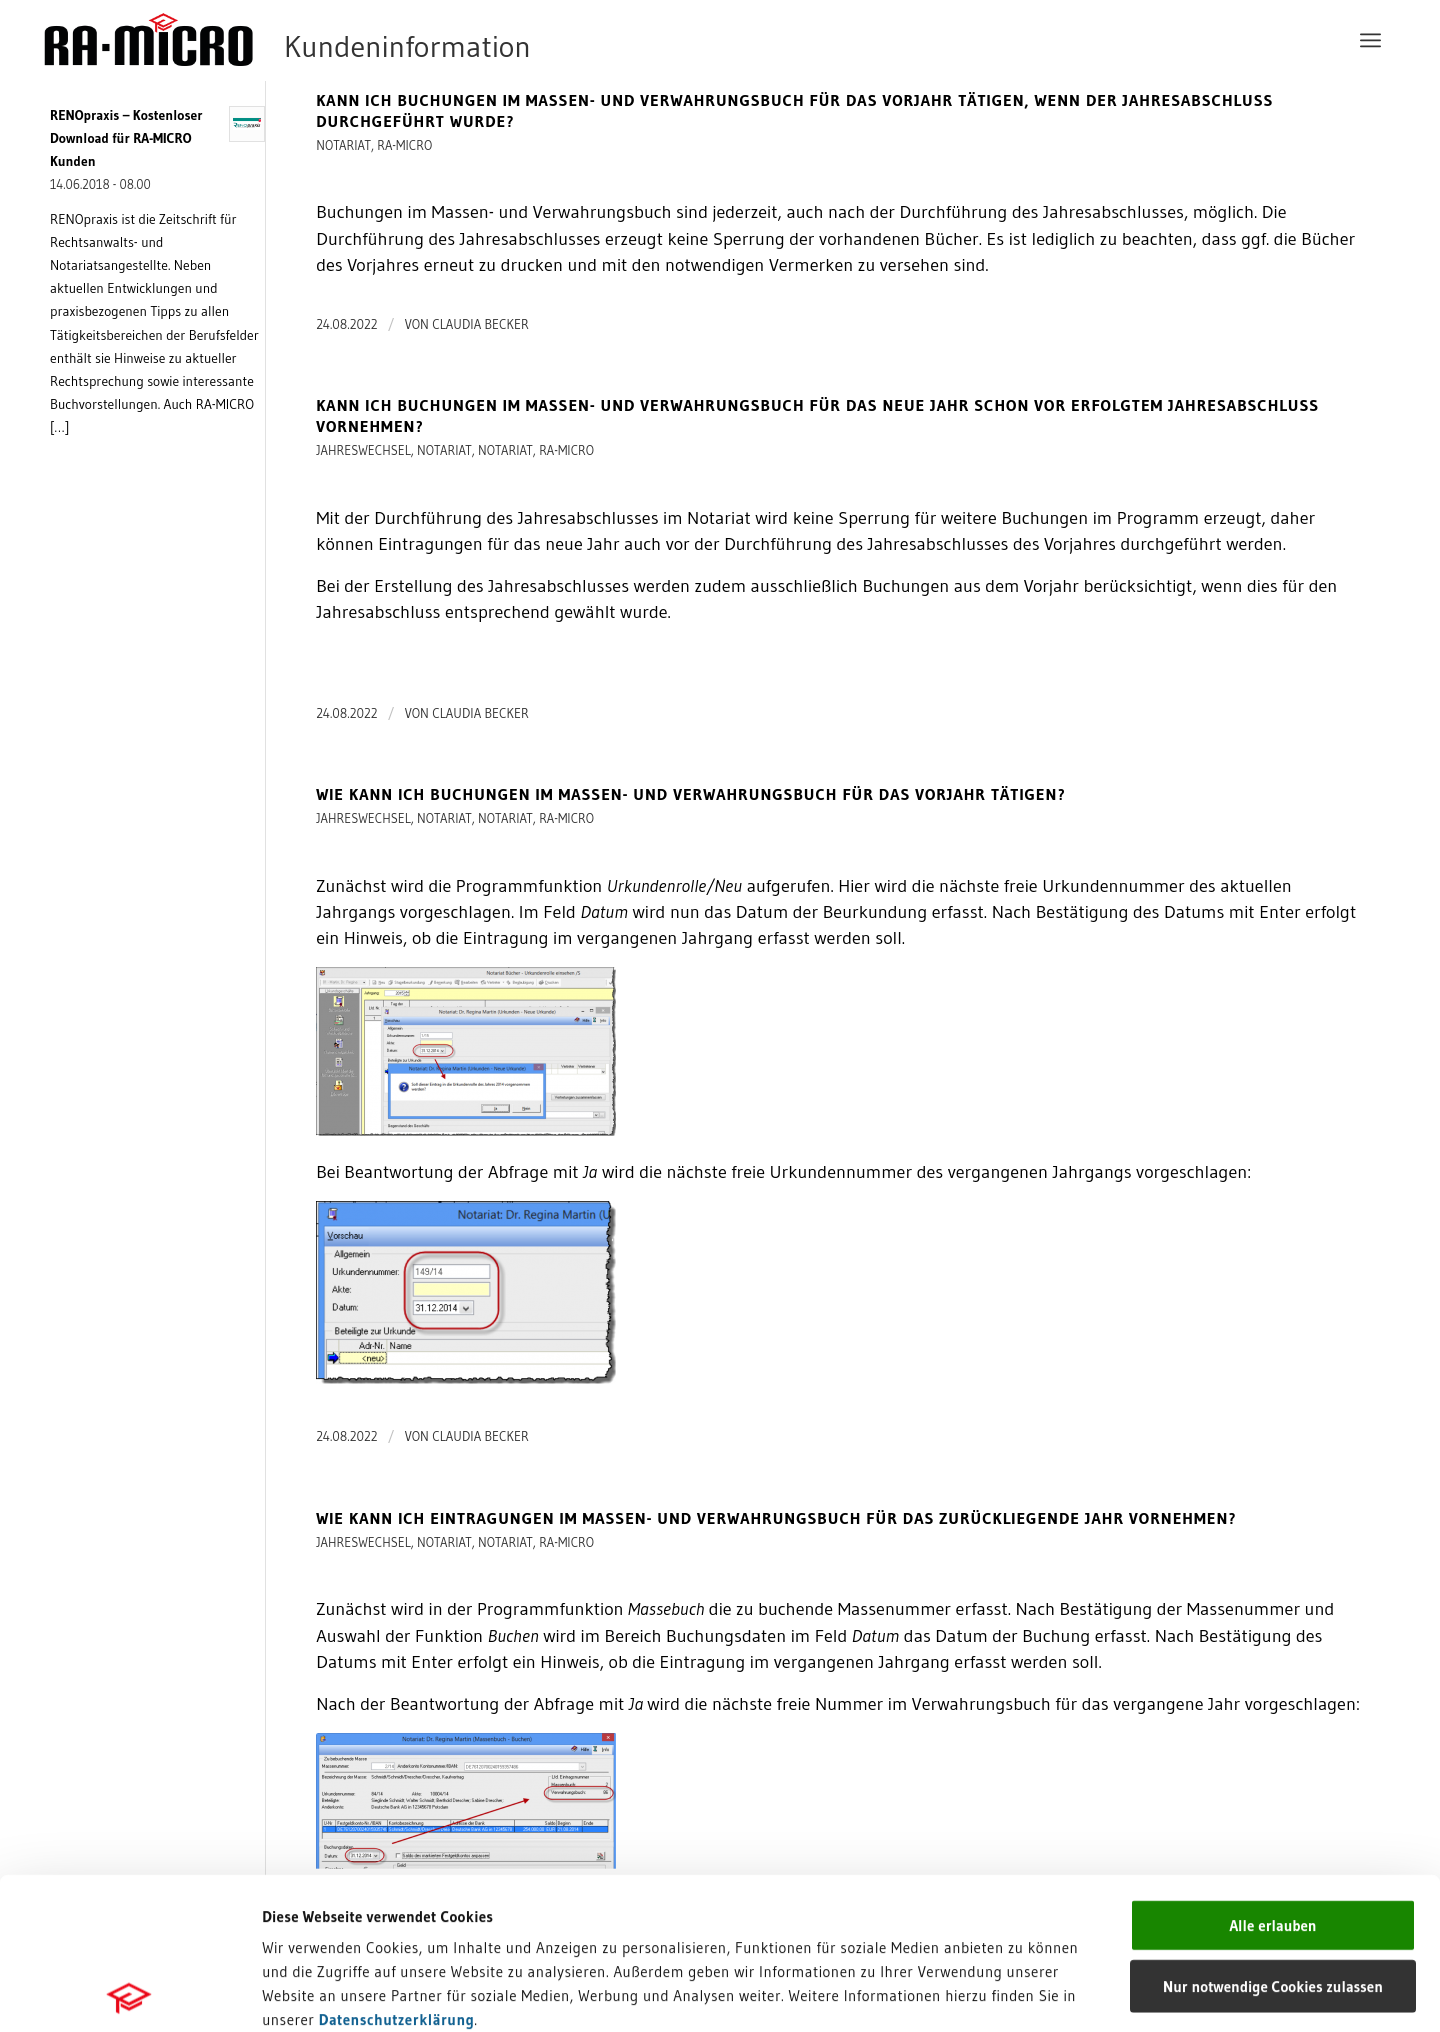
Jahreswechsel (363, 450)
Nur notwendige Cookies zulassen (1273, 1834)
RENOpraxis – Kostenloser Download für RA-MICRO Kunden (126, 138)
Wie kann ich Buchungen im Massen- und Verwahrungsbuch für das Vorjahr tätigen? (691, 794)
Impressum (300, 1891)
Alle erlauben (1272, 1773)
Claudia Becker (480, 324)
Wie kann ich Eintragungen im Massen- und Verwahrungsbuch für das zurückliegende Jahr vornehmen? (776, 1518)
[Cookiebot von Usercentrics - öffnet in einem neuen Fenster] (129, 1993)
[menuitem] (1370, 40)
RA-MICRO (404, 145)
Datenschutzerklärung (397, 1867)
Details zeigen (1032, 1992)
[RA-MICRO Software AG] (369, 40)
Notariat (343, 145)
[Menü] (1370, 40)
